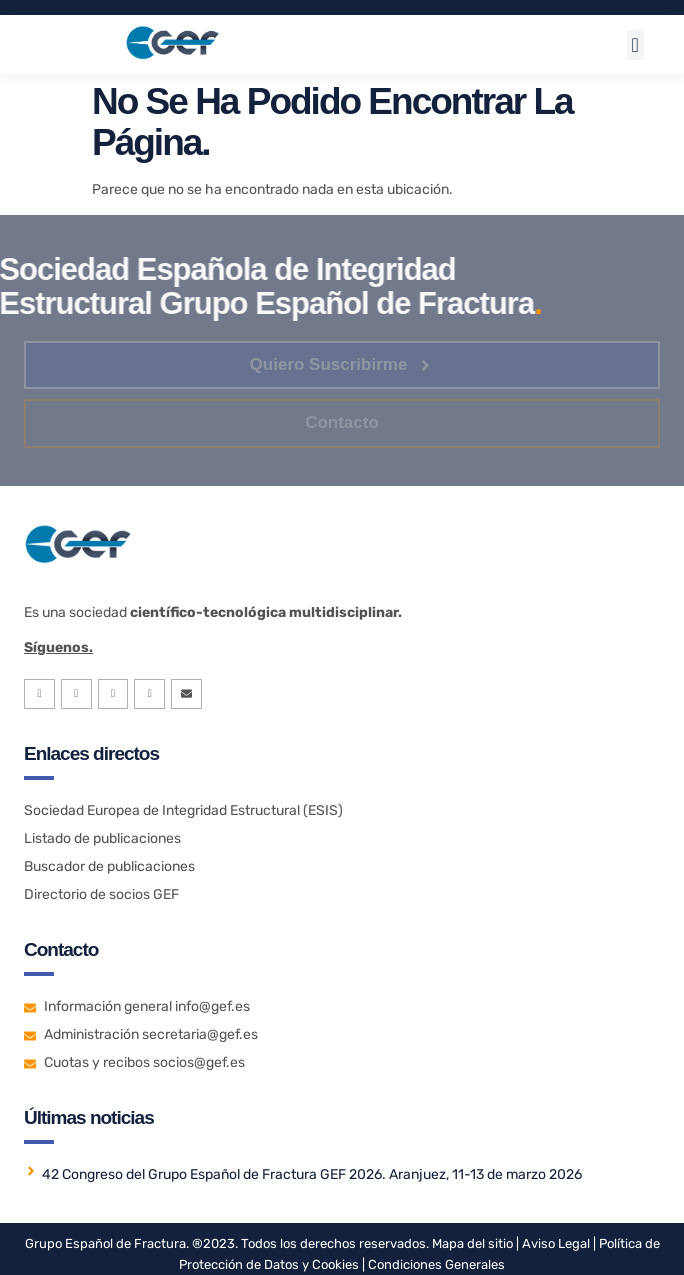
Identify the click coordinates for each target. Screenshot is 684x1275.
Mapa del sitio (472, 1243)
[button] (635, 45)
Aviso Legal (554, 1243)
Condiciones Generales (436, 1264)
